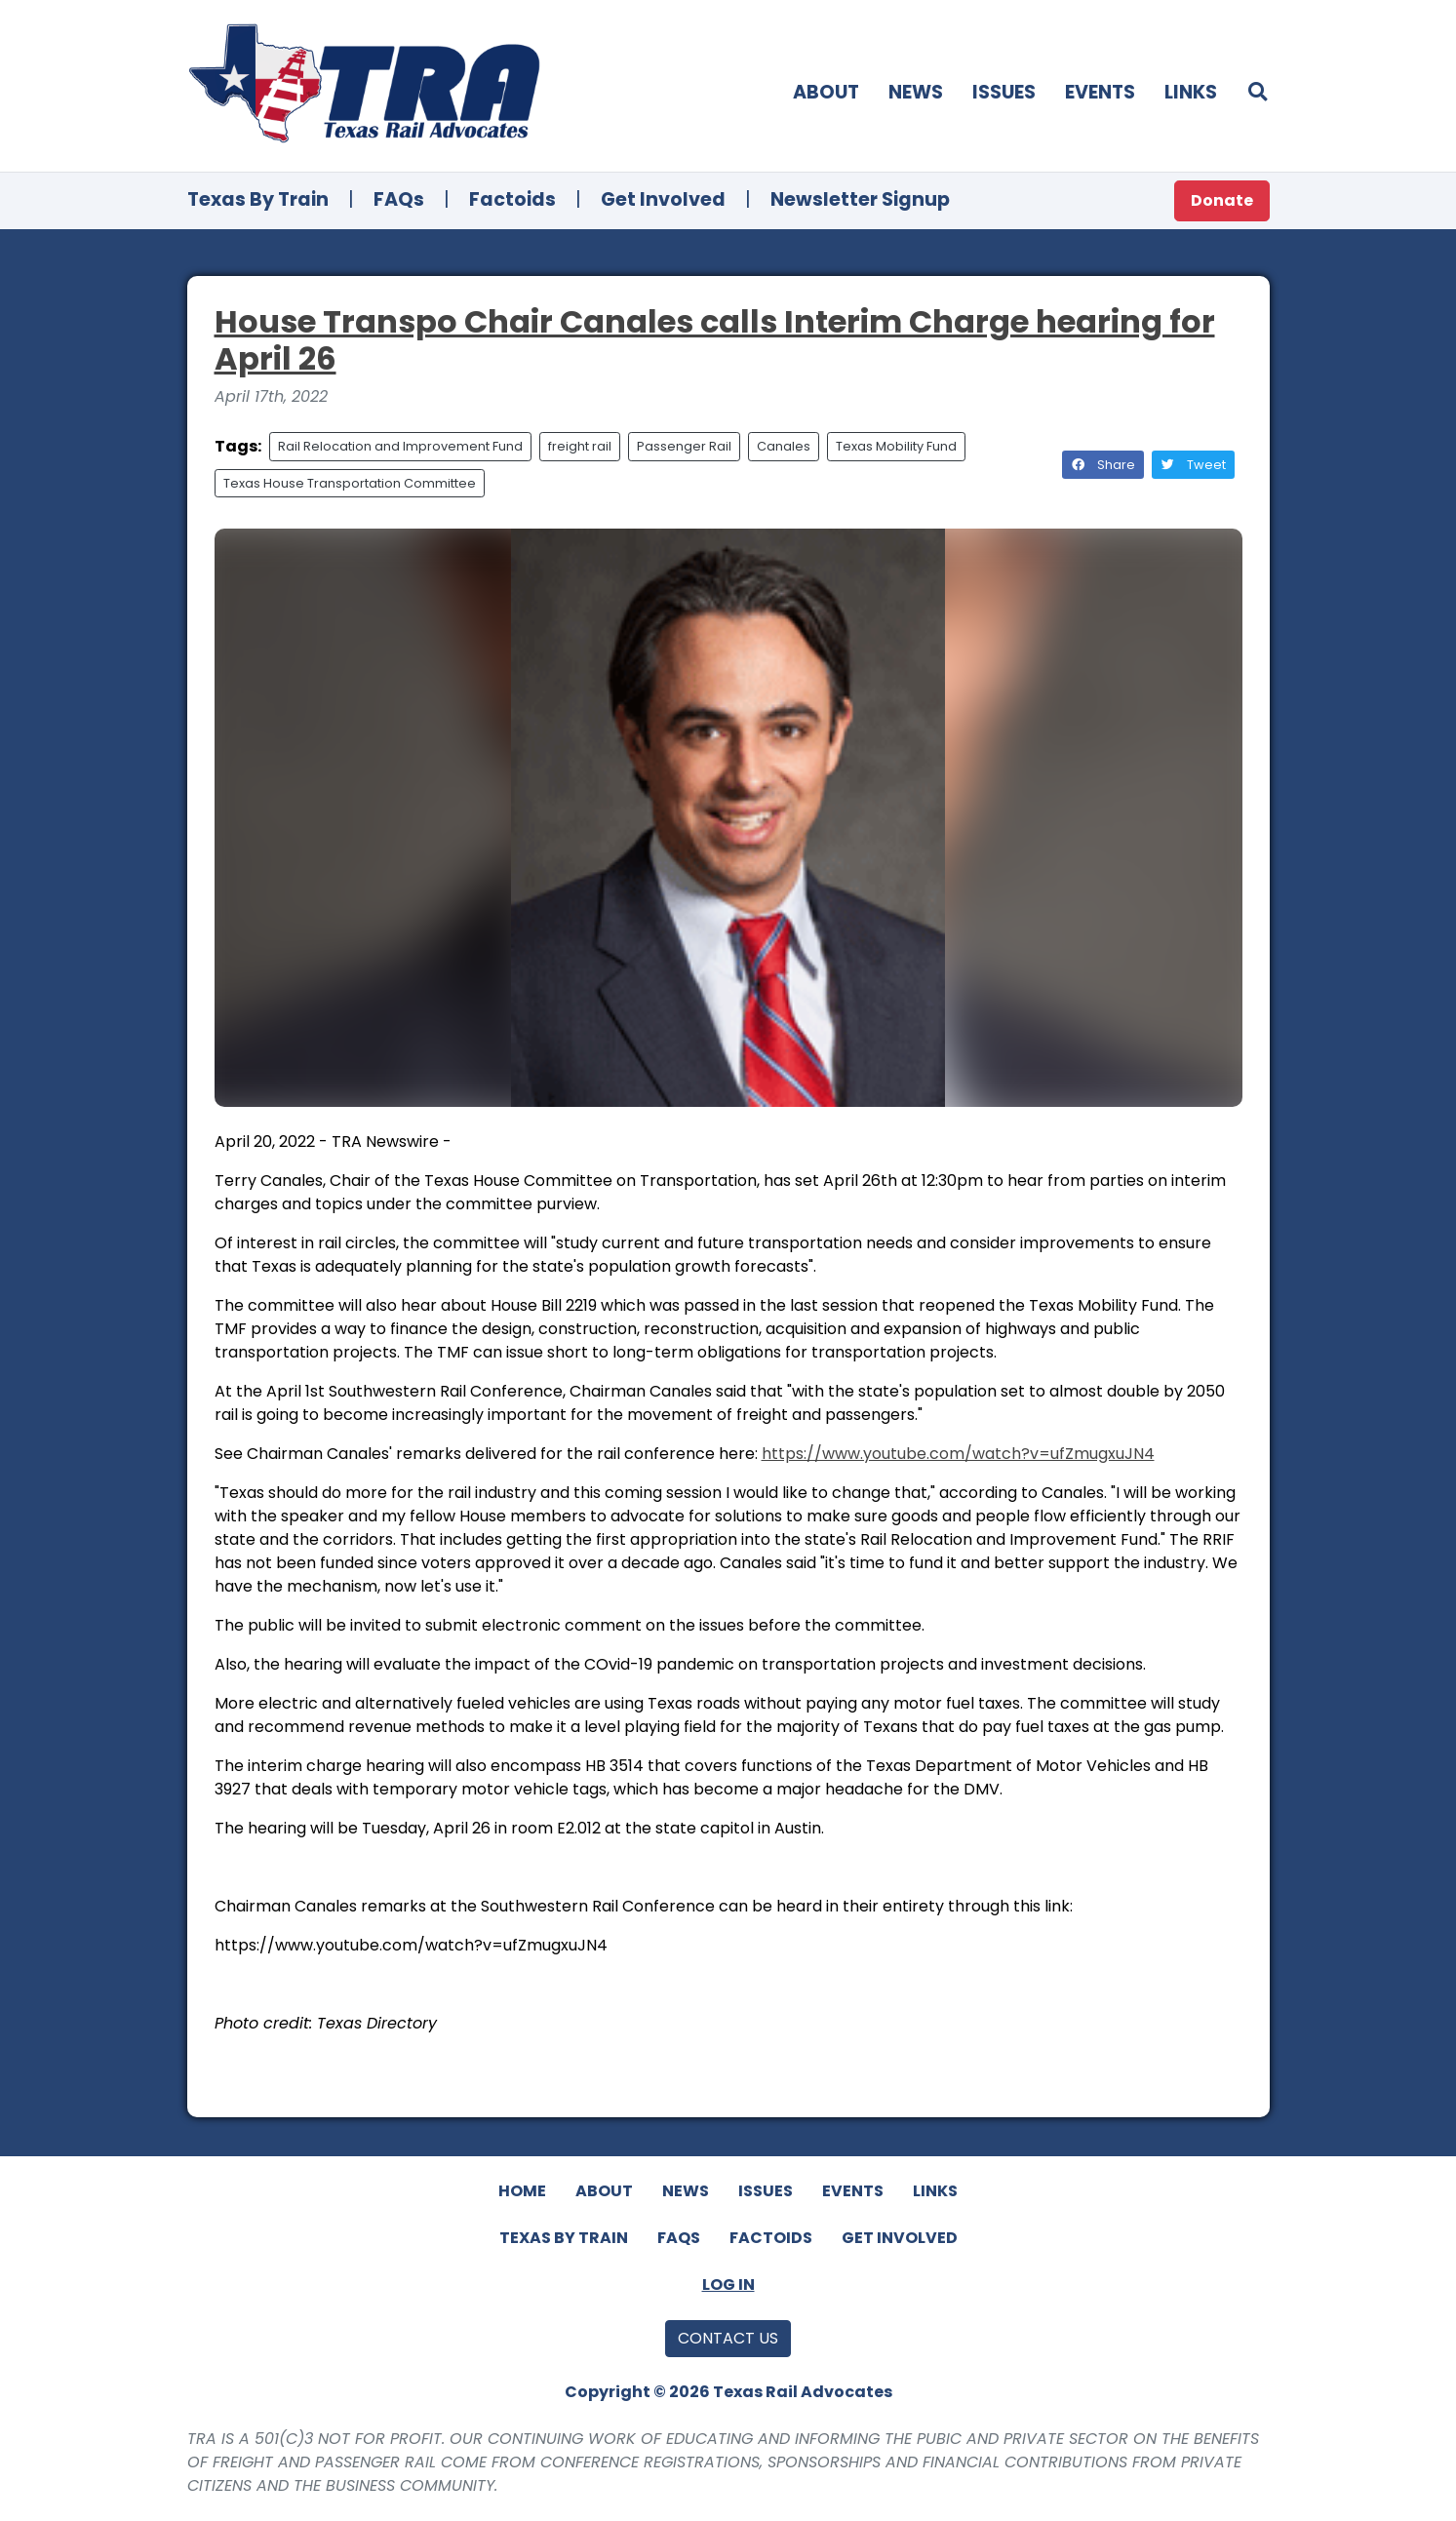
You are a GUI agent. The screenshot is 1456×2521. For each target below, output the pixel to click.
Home (522, 2191)
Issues (1004, 92)
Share (1103, 464)
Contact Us (728, 2338)
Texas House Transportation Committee (349, 483)
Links (1190, 92)
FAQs (399, 199)
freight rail (579, 446)
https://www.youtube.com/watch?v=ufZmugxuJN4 (958, 1453)
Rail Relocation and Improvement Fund (400, 446)
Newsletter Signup (860, 199)
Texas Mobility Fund (896, 446)
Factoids (512, 199)
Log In (728, 2284)
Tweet (1193, 464)
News (915, 92)
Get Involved (663, 199)
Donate (1222, 200)
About (826, 92)
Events (1100, 92)
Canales (783, 446)
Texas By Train (258, 199)
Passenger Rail (684, 446)
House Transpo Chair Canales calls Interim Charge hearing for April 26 (715, 339)
